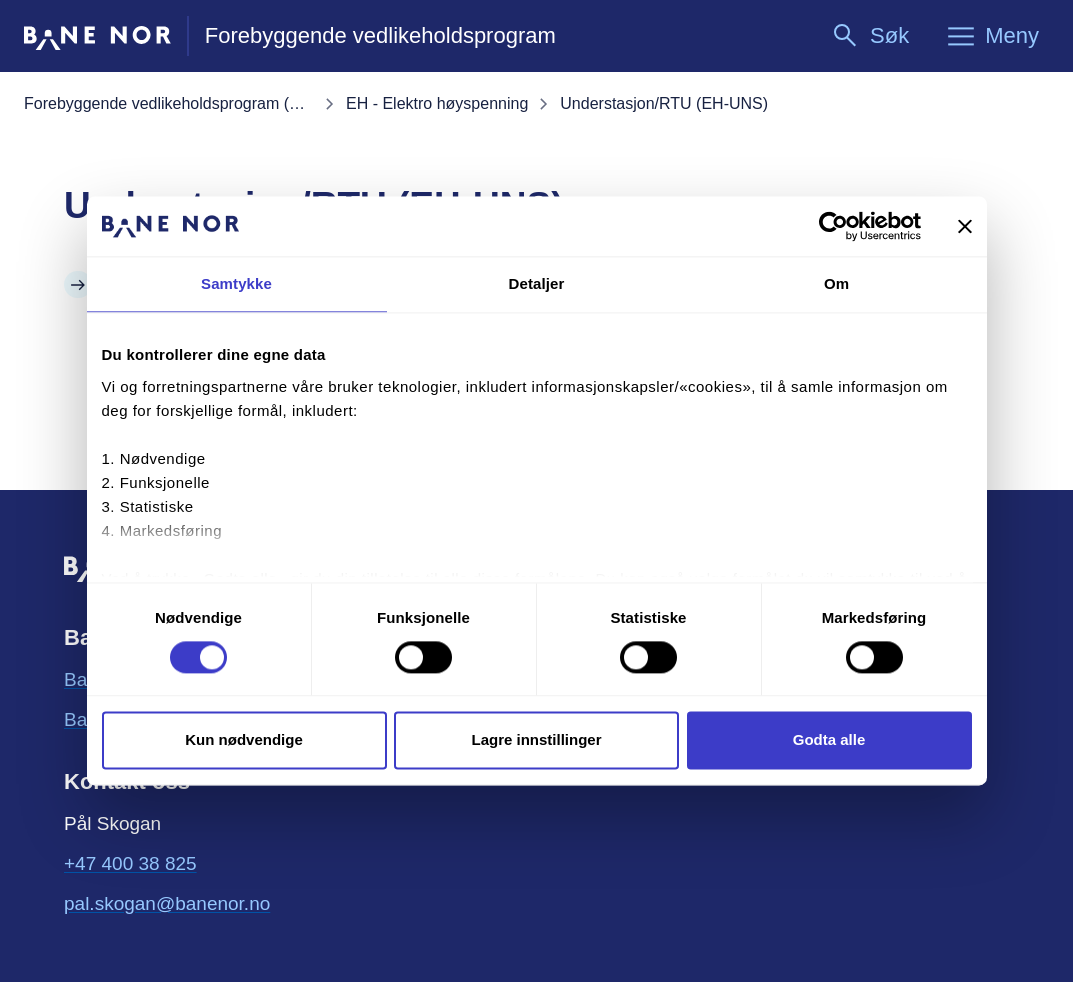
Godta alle (829, 740)
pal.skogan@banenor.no (167, 902)
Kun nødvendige (244, 740)
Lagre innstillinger (536, 740)
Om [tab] (836, 283)
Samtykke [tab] (236, 283)
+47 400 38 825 (130, 863)
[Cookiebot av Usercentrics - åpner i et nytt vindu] (833, 226)
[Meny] (992, 36)
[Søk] (869, 36)
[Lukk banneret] (965, 226)
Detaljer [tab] (537, 283)
